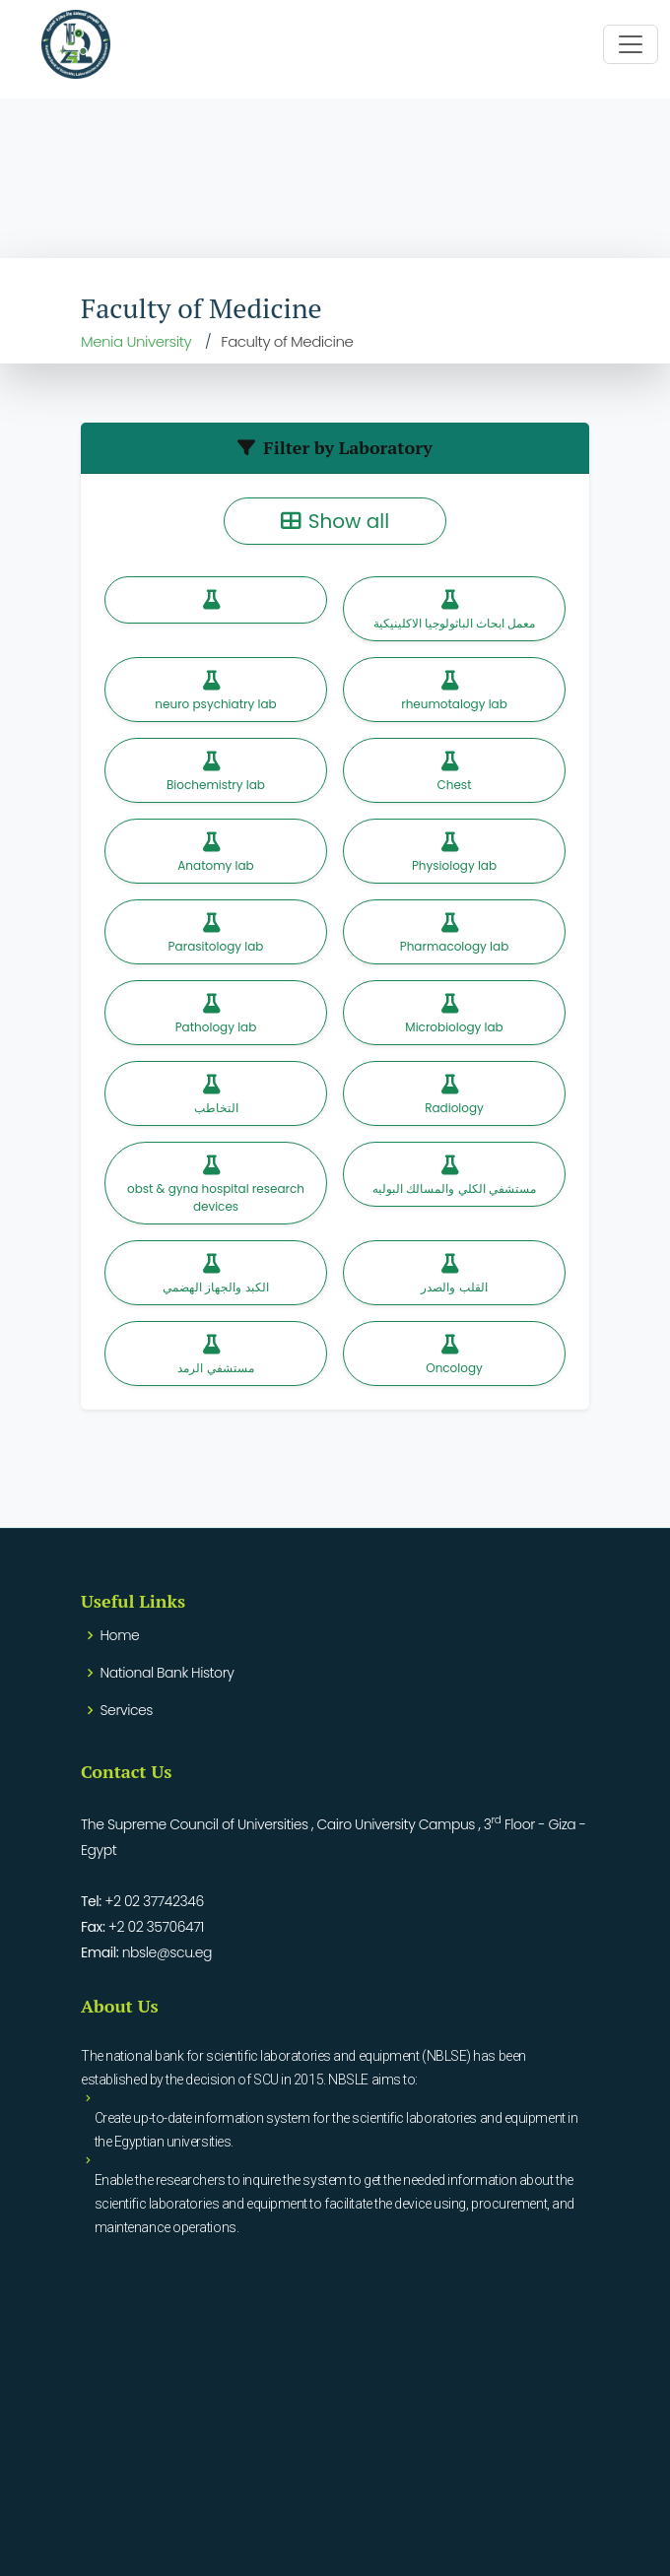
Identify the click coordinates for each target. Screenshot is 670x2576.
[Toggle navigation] (630, 44)
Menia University (136, 341)
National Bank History (167, 1673)
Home (120, 1635)
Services (126, 1710)
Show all (335, 521)
